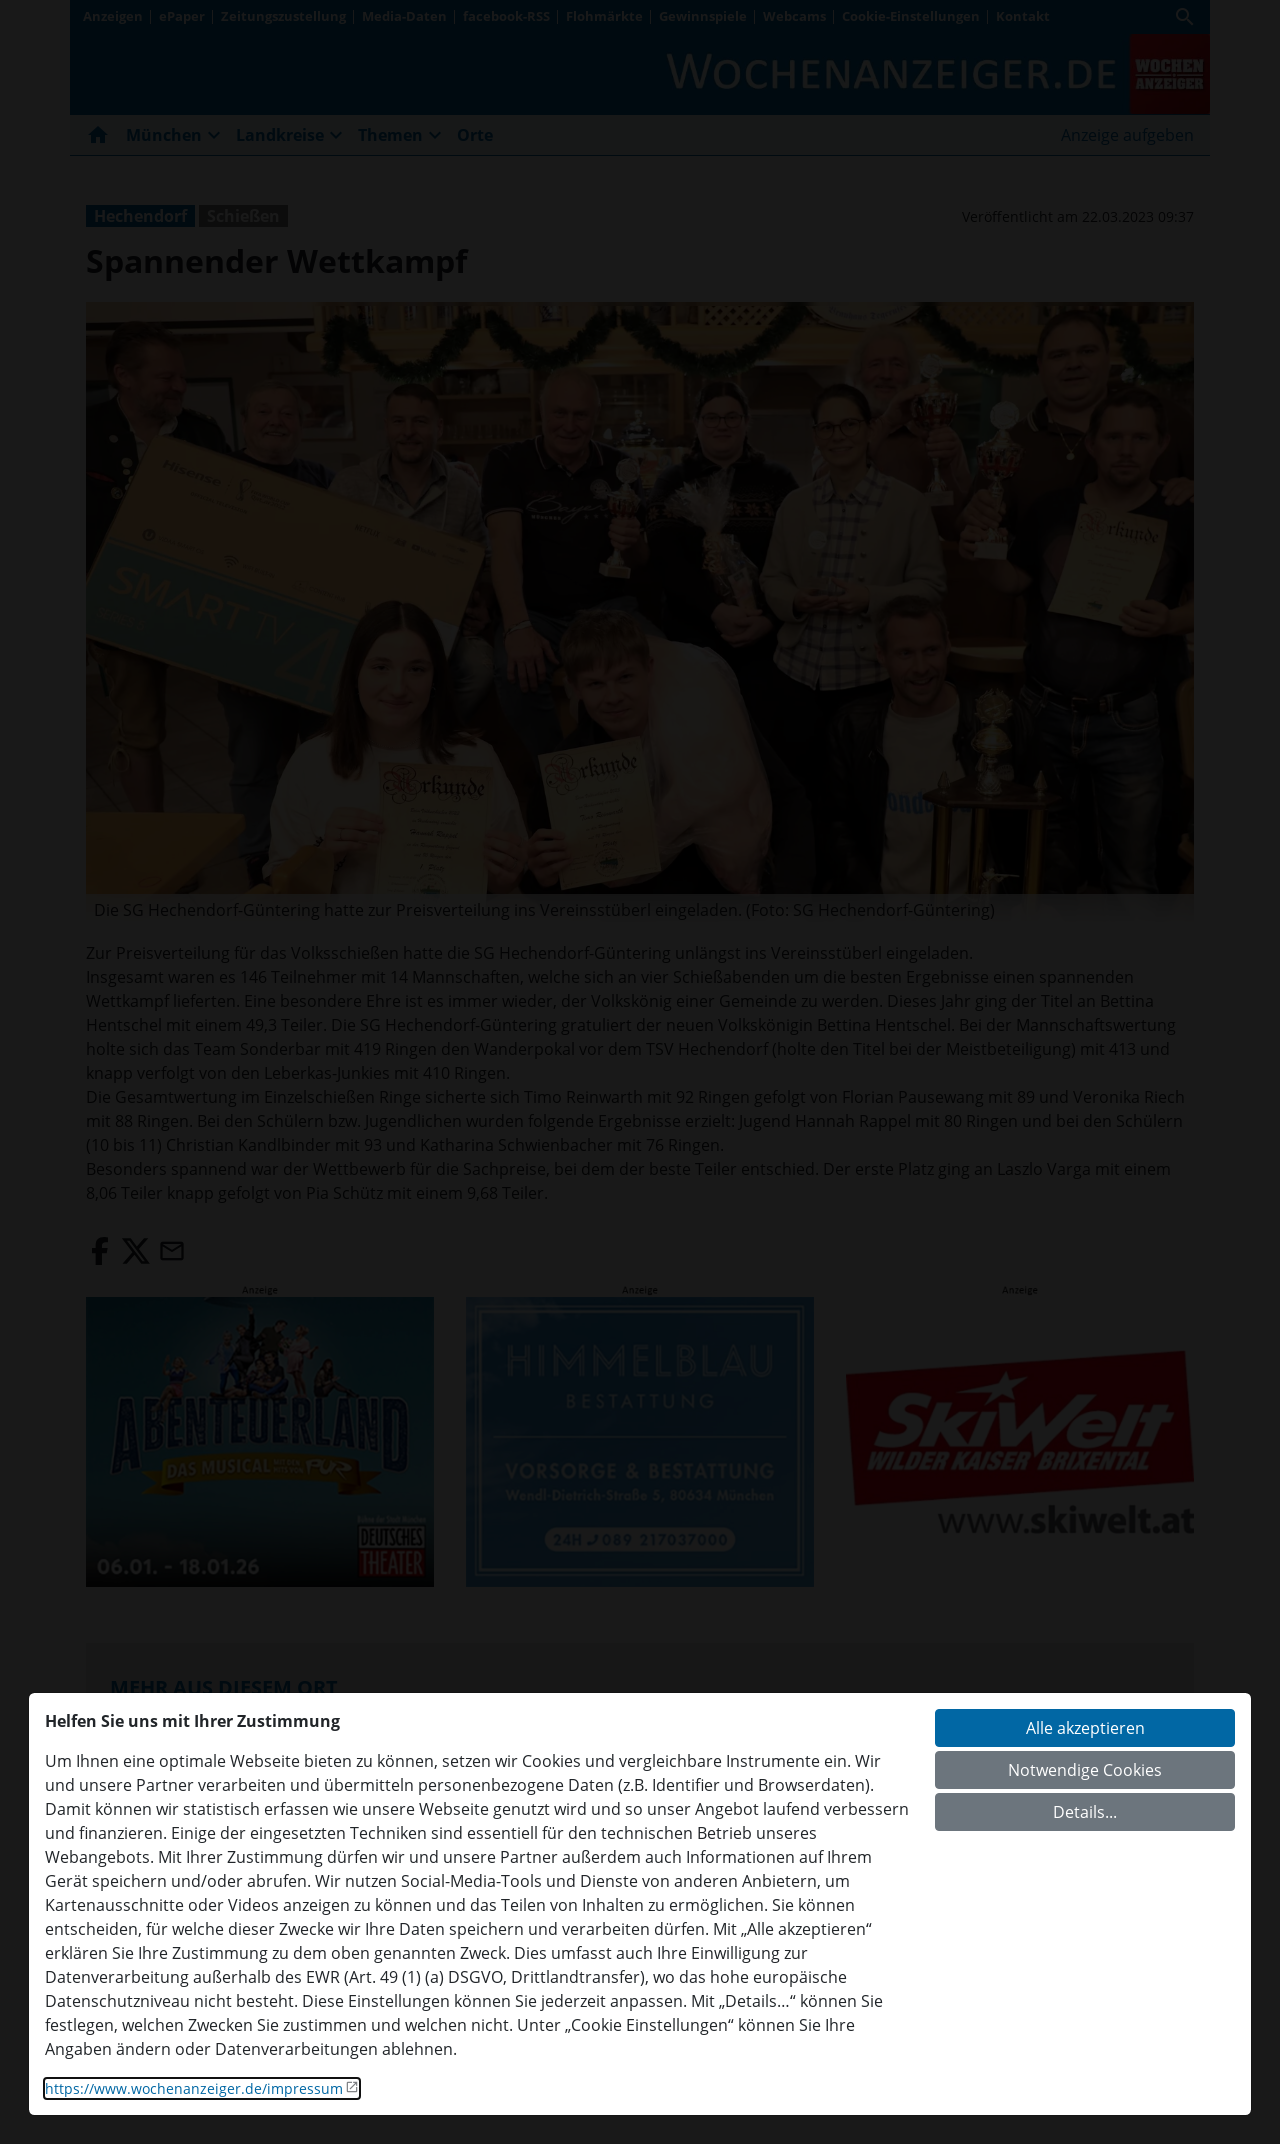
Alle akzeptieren (1085, 1728)
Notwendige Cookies (1085, 1770)
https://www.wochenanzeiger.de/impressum (194, 2088)
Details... (1085, 1812)
